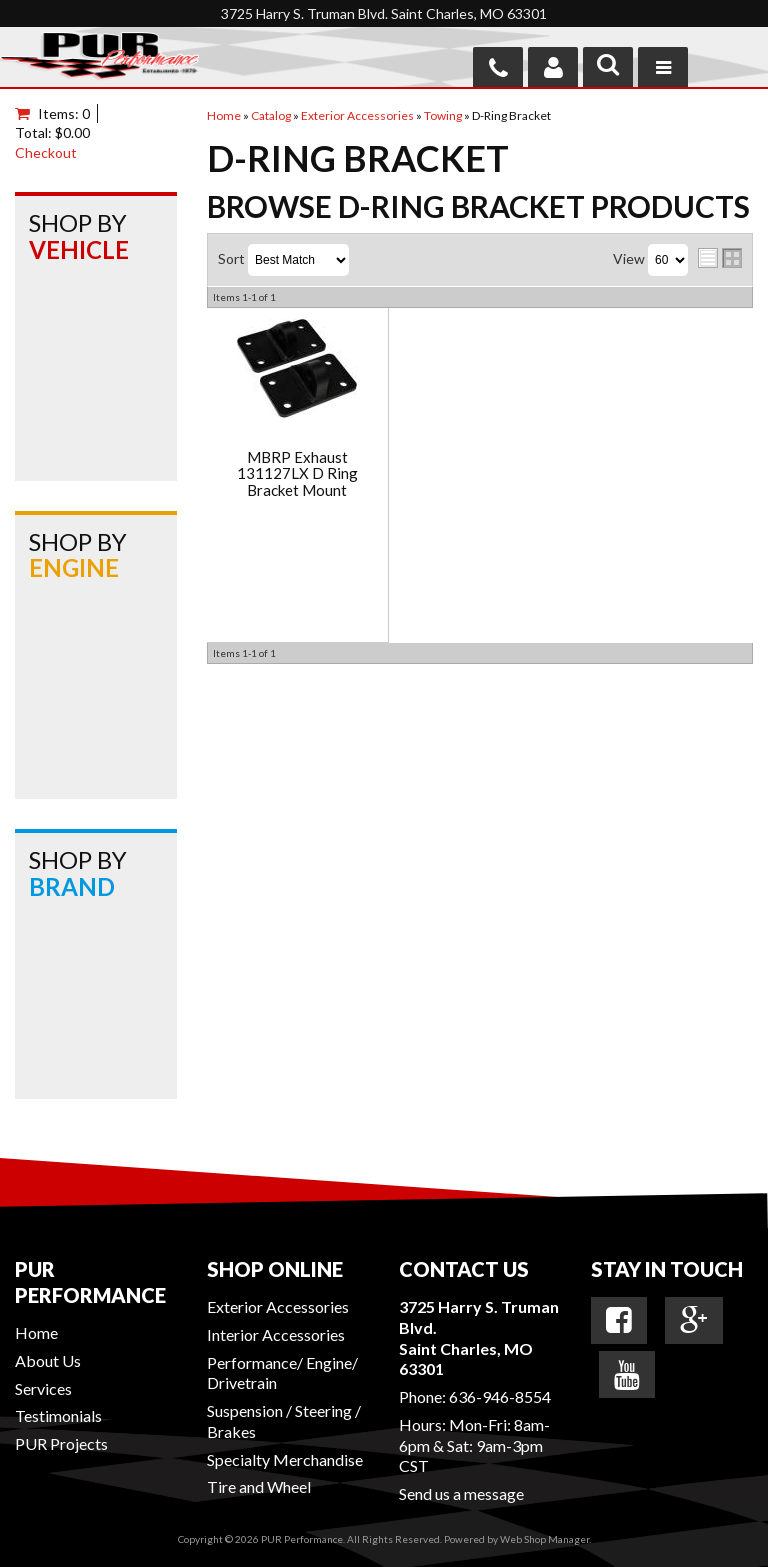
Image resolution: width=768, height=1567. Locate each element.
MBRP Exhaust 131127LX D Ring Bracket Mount (297, 474)
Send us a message (461, 1493)
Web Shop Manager (544, 1539)
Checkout (46, 152)
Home (36, 1332)
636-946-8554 (500, 1396)
